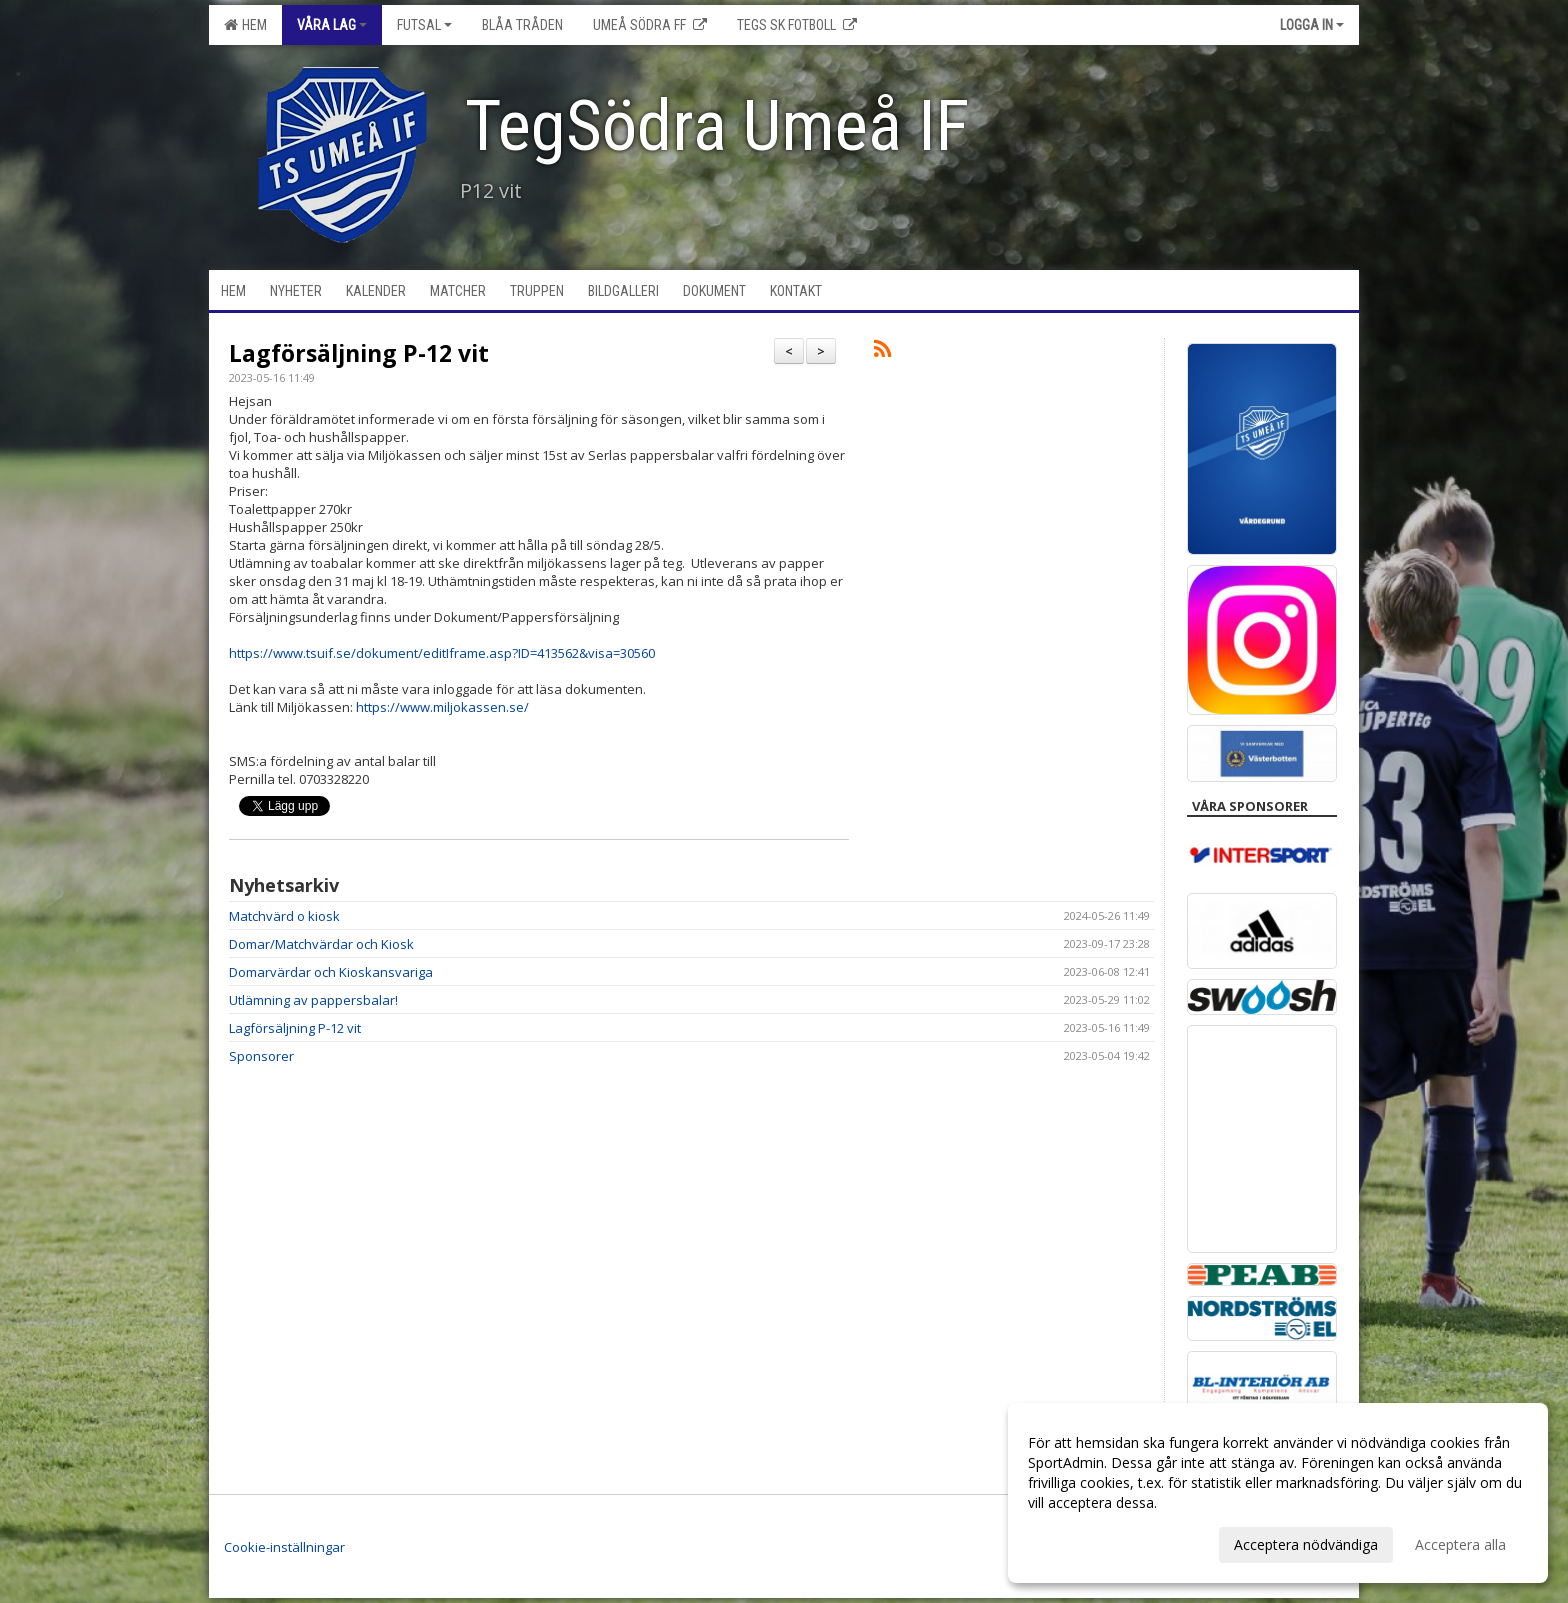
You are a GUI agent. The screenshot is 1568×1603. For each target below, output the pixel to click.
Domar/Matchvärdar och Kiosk (321, 944)
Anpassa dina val (1082, 1542)
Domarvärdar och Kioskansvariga (331, 972)
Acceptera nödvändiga (1306, 1544)
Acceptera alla (1460, 1544)
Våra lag (332, 25)
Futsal (424, 25)
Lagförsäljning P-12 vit (359, 353)
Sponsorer (261, 1056)
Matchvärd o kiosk (284, 916)
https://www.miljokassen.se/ (442, 707)
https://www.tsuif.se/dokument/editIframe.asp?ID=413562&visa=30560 (442, 653)
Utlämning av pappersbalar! (313, 1000)
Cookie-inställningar (284, 1547)
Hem (245, 25)
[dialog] (1278, 1493)
